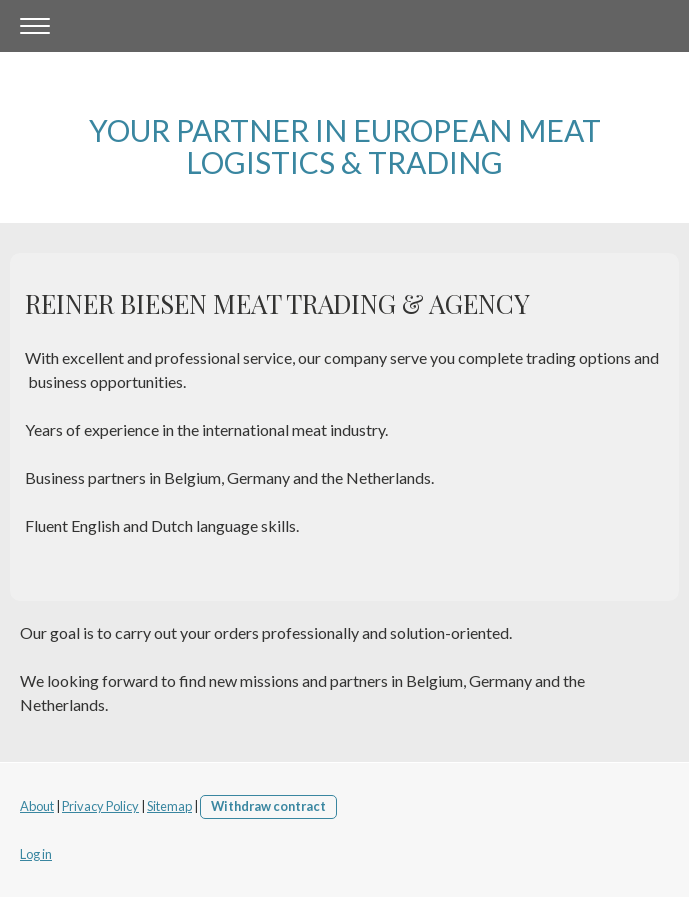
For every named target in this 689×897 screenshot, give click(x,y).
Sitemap (169, 806)
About (37, 806)
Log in (36, 854)
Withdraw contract (268, 806)
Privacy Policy (100, 806)
